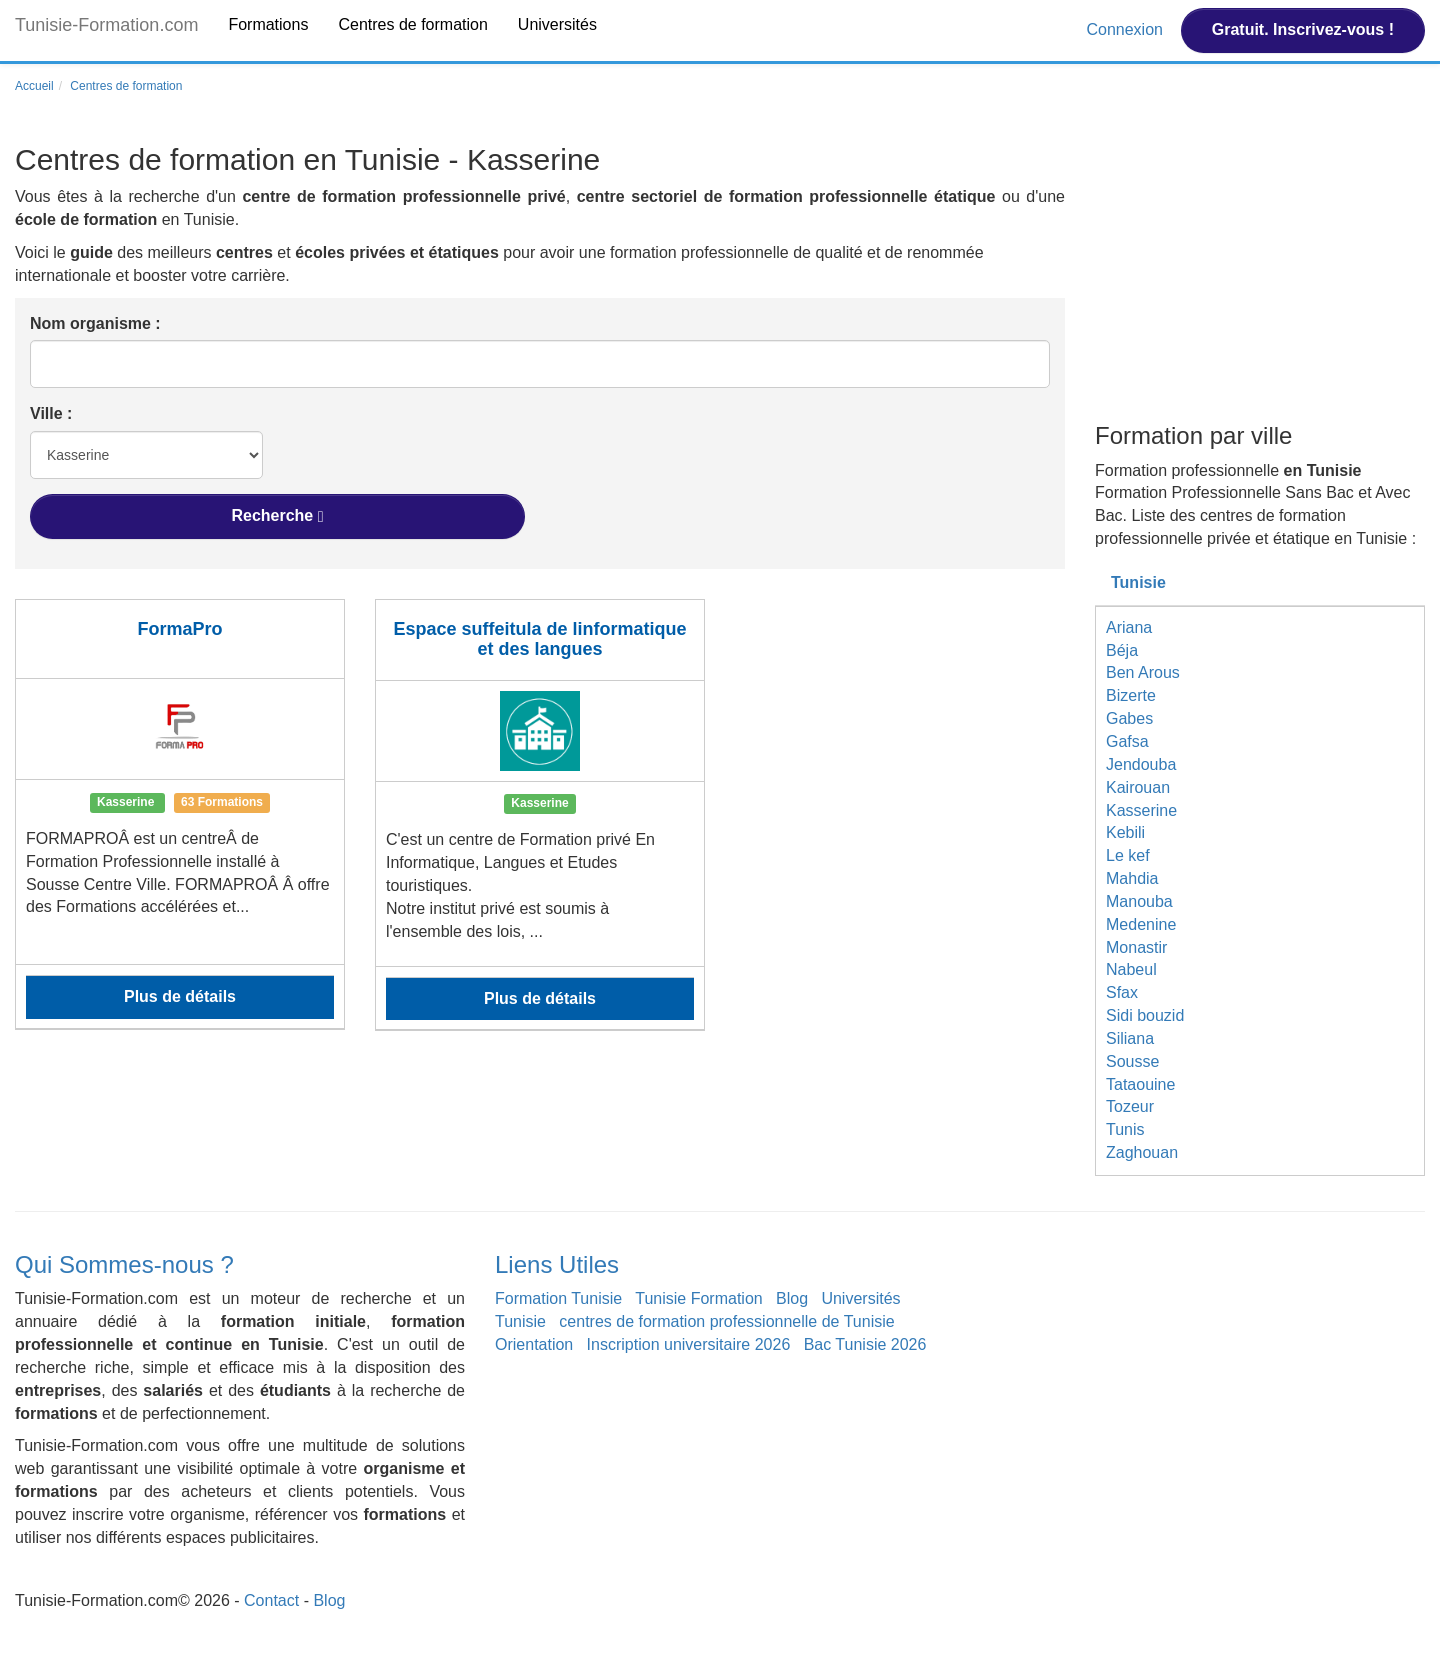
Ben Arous (1143, 672)
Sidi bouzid (1145, 1015)
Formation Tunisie (558, 1298)
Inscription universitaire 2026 (689, 1344)
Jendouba (1141, 764)
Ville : (51, 413)
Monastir (1136, 947)
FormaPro (179, 629)
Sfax (1122, 992)
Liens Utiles (557, 1264)
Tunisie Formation (698, 1298)
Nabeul (1131, 969)
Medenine (1141, 924)
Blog (792, 1298)
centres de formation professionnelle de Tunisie (726, 1321)
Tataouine (1140, 1084)
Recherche (277, 516)
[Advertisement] (1260, 278)
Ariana (1129, 627)
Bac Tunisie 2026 (865, 1344)
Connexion (1126, 29)
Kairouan (1138, 787)
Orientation (534, 1344)
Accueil (34, 86)
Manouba (1139, 901)
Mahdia (1132, 878)
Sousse (1132, 1061)
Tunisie (1138, 582)
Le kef (1128, 855)
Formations (268, 24)
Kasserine (1141, 810)
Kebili (1125, 832)
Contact (271, 1600)
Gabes (1129, 718)
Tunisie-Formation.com (106, 25)
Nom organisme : (95, 323)
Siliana (1130, 1038)
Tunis (1125, 1129)
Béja (1122, 650)
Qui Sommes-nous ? (124, 1264)
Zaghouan (1142, 1152)
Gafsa (1127, 741)
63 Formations (222, 802)
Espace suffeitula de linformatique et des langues (539, 639)
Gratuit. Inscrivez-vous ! (1303, 29)
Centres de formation (412, 24)
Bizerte (1131, 695)
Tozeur (1130, 1106)
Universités (557, 24)
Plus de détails (180, 996)
